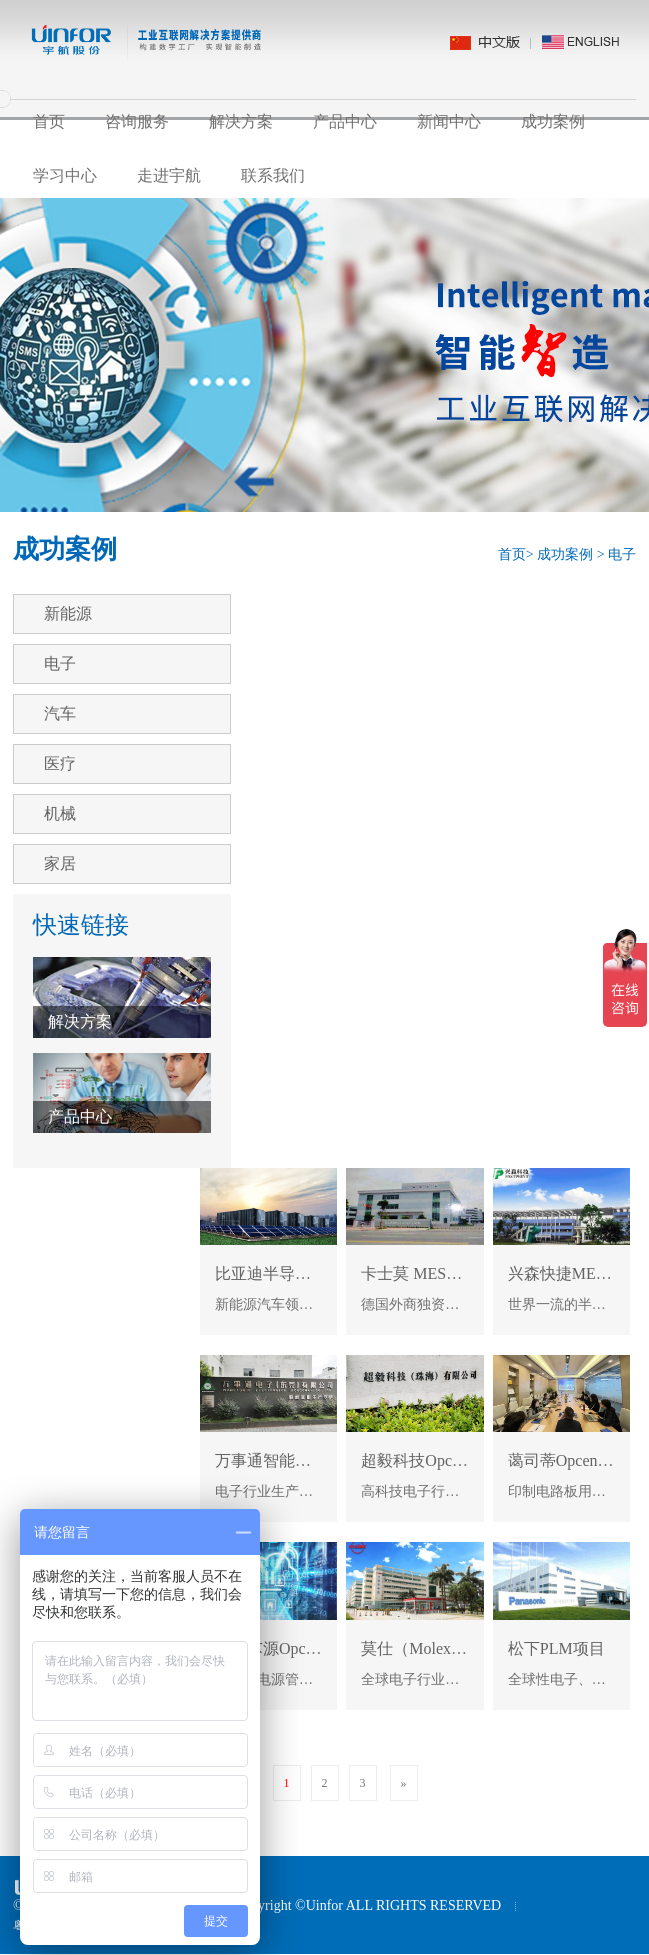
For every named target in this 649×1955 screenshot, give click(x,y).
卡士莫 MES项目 (420, 1273)
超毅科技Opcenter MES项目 (458, 1461)
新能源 (68, 613)
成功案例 (553, 121)
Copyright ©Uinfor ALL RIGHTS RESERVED (368, 1905)
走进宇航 (169, 175)
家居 (60, 863)
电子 (622, 554)
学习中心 (65, 175)
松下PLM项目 (556, 1648)
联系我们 (273, 175)
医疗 (60, 763)
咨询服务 (137, 121)
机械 (60, 813)
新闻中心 (449, 121)
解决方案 (241, 121)
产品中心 (345, 121)
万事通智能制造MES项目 (303, 1461)
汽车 (60, 713)
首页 (49, 121)
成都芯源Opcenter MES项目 (311, 1648)
